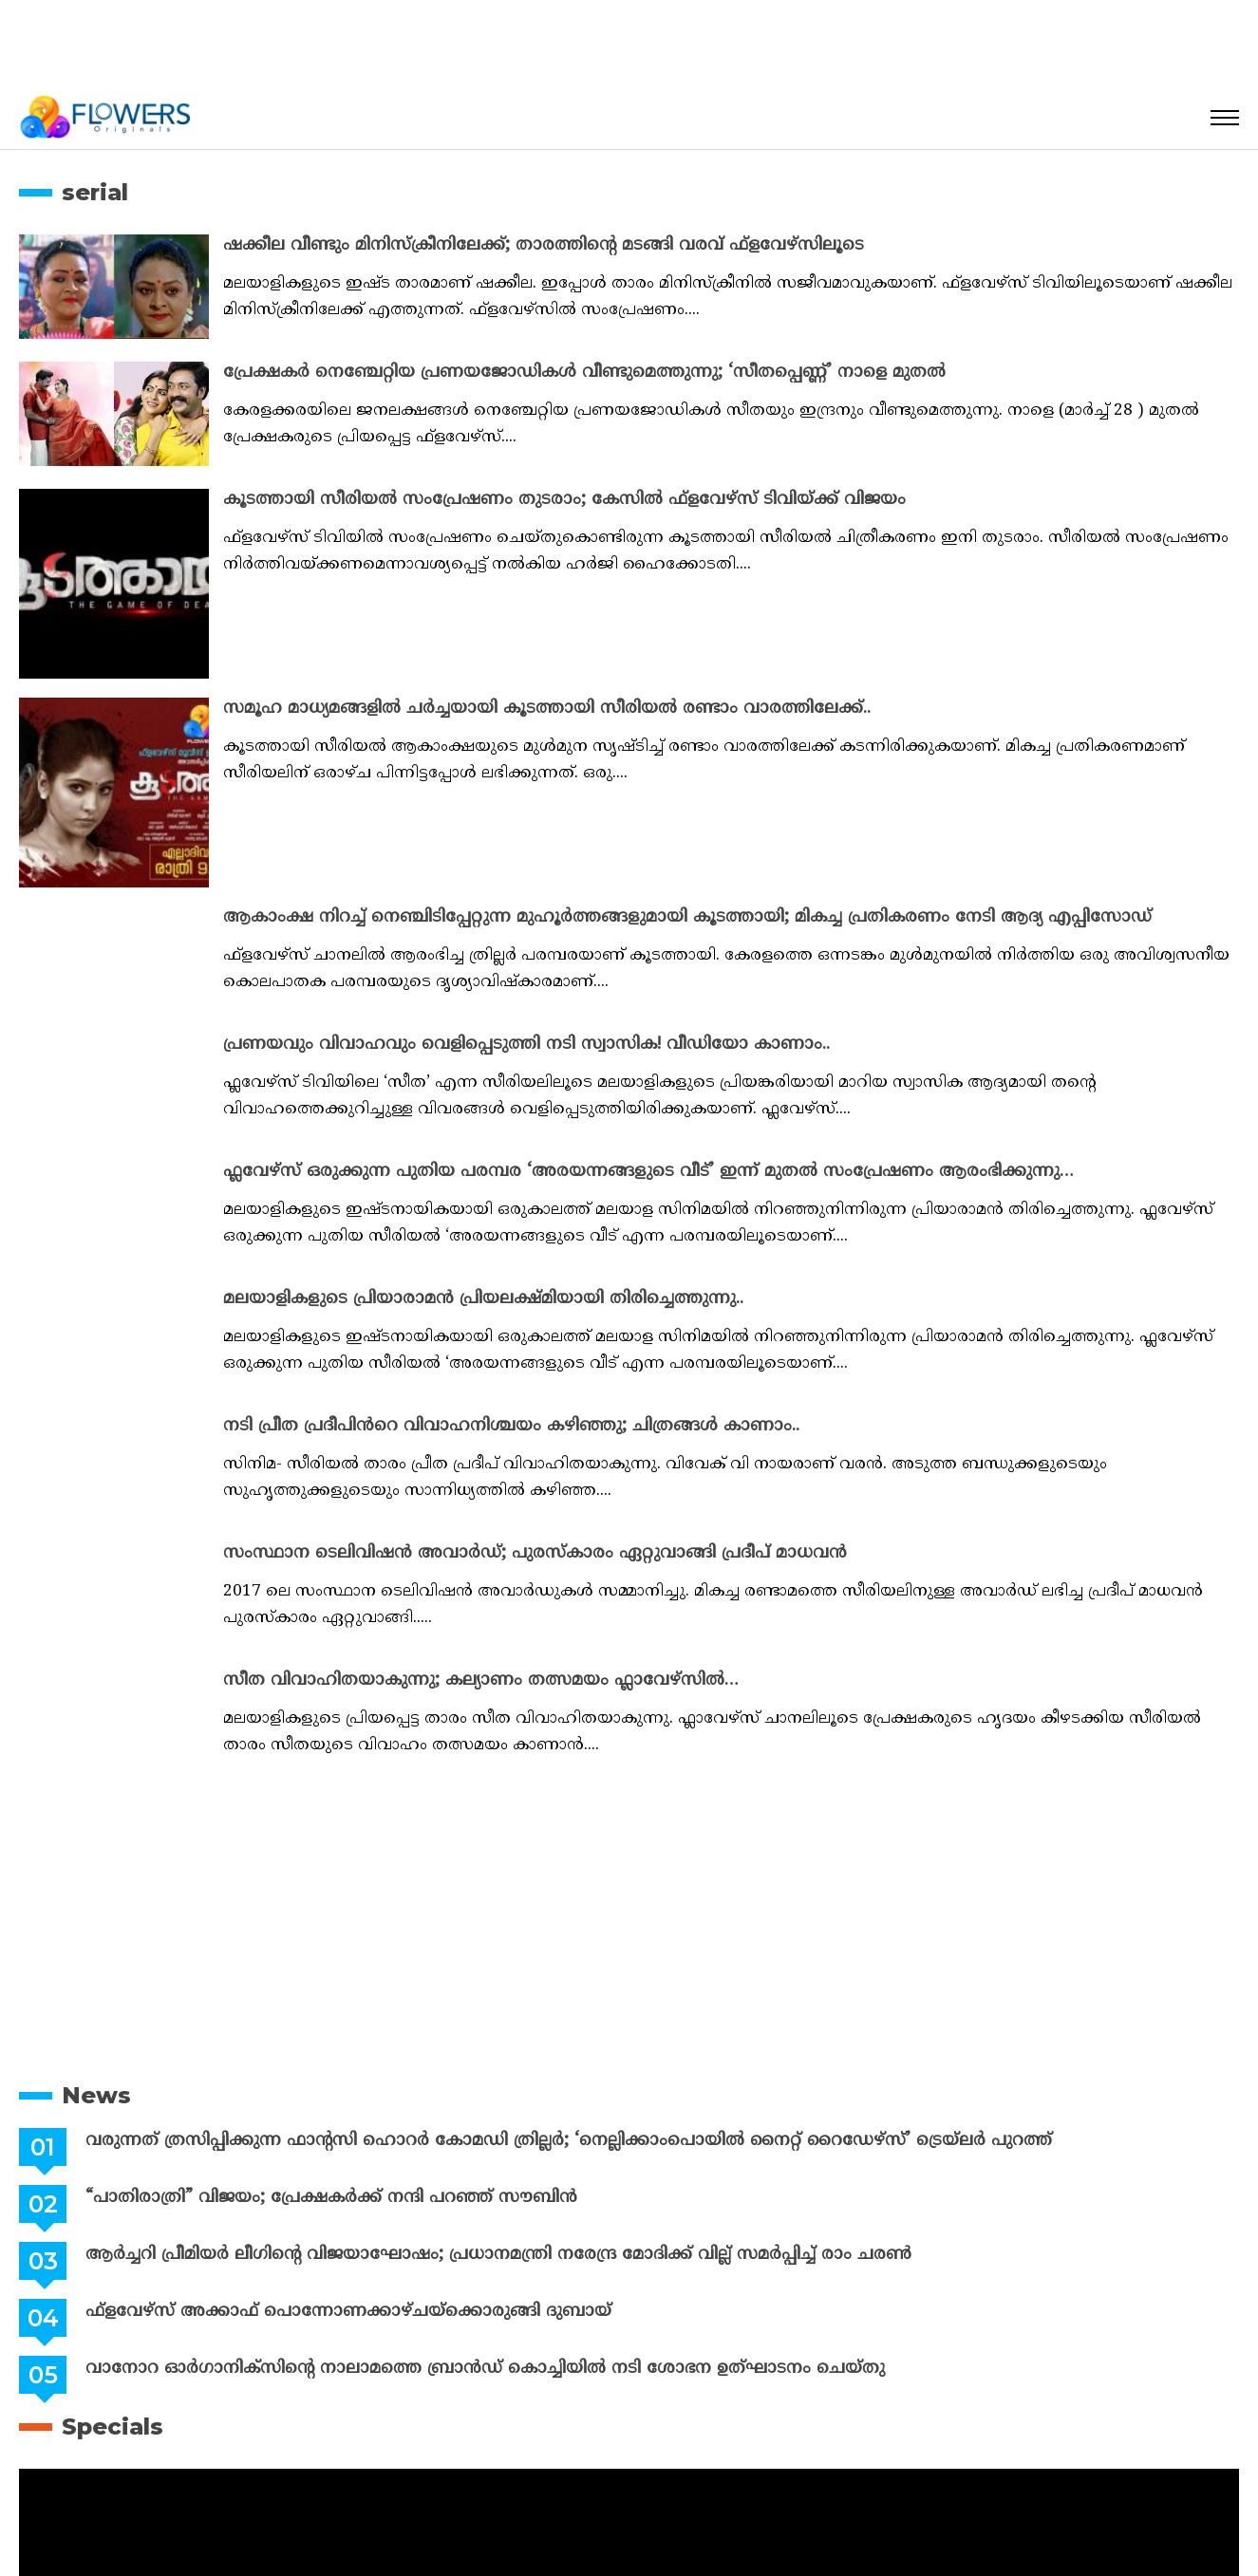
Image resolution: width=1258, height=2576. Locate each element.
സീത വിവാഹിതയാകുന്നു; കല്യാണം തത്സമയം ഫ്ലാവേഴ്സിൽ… (481, 1680)
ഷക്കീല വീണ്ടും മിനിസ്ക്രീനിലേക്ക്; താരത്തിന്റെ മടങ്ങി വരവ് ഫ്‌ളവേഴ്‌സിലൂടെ (543, 245)
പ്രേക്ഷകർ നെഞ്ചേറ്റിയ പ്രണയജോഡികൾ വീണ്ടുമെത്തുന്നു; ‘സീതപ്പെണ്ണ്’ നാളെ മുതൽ (584, 372)
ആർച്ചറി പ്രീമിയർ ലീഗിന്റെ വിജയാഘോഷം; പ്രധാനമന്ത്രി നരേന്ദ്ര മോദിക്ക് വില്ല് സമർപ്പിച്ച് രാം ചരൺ (498, 2255)
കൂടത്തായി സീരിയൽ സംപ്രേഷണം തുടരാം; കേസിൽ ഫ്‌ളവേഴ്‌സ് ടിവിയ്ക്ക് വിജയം (564, 500)
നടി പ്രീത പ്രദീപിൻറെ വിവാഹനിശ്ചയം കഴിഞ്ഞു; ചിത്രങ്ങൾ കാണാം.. (511, 1426)
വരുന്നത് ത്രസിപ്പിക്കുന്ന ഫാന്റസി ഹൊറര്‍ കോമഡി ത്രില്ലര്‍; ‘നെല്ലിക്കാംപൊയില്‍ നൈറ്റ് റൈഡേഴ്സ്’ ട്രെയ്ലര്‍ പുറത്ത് (568, 2141)
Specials (112, 2426)
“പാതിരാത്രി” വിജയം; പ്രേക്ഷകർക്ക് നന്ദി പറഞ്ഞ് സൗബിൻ (331, 2198)
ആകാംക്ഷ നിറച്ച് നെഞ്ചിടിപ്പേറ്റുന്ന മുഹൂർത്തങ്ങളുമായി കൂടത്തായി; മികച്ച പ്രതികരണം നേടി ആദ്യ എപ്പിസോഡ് (687, 917)
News (96, 2095)
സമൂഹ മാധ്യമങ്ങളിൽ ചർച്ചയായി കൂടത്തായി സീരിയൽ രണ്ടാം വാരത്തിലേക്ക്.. (547, 708)
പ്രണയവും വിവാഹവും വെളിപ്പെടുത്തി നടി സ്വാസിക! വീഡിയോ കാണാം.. (526, 1044)
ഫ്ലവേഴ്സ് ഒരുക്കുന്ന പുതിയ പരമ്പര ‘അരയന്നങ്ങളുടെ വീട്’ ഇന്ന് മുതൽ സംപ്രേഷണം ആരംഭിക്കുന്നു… (648, 1172)
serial (95, 192)
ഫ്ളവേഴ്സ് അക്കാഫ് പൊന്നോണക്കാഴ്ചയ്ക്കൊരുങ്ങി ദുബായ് (348, 2312)
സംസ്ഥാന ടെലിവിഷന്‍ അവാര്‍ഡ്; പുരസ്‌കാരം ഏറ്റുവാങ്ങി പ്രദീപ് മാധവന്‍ (535, 1553)
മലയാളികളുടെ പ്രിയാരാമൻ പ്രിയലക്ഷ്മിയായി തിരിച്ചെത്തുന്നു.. (483, 1299)
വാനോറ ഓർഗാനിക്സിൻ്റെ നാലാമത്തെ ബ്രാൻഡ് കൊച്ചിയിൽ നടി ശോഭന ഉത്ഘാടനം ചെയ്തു (485, 2369)
